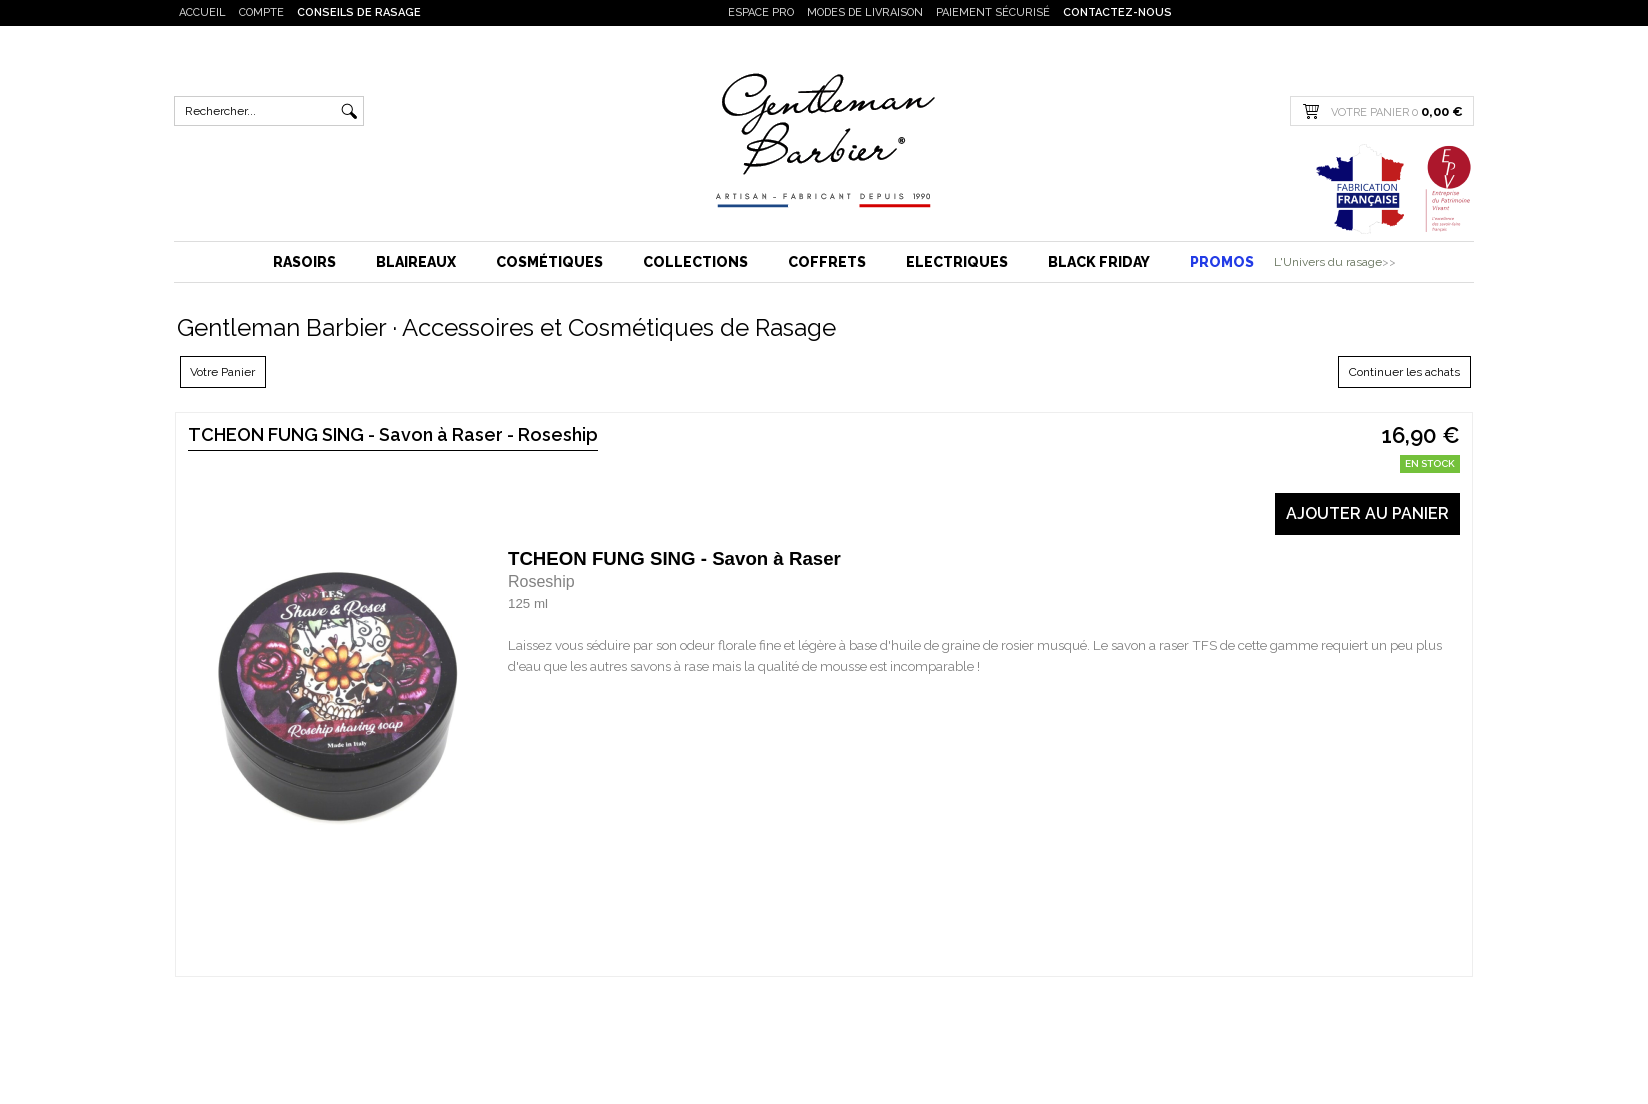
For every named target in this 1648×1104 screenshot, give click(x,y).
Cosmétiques (549, 262)
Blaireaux (416, 262)
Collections (695, 262)
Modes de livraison (865, 12)
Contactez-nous (1117, 12)
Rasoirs (304, 262)
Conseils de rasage (359, 12)
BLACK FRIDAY (1099, 262)
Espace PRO (761, 12)
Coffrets (827, 262)
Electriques (957, 262)
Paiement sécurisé (993, 12)
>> (1389, 262)
